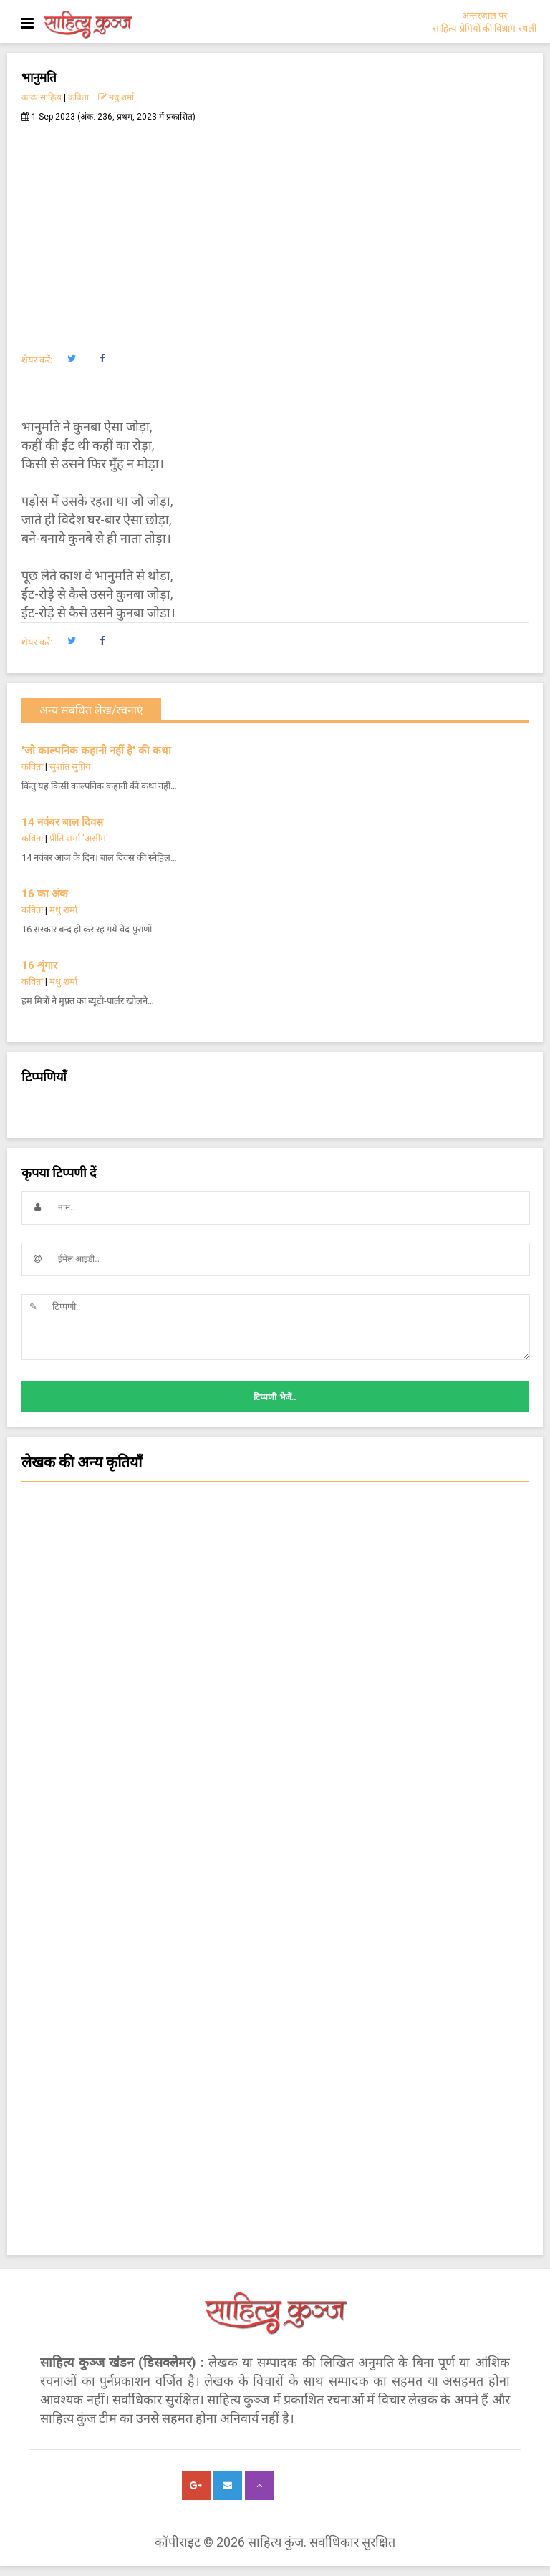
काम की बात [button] (275, 1797)
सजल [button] (275, 1567)
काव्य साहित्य (41, 97)
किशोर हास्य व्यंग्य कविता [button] (275, 1911)
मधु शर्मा (116, 97)
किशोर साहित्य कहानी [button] (275, 1940)
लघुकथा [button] (275, 1711)
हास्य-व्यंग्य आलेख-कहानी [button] (275, 1625)
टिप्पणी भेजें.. (275, 1397)
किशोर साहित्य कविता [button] (275, 1768)
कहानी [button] (275, 1682)
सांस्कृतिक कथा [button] (275, 1510)
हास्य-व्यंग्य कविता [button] (275, 1596)
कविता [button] (275, 1539)
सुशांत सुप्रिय (70, 766)
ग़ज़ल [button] (275, 1854)
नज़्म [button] (275, 1825)
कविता (78, 97)
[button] (71, 359)
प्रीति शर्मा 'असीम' (78, 838)
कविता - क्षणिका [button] (275, 1739)
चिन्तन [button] (275, 1653)
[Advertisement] (275, 230)
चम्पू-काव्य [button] (275, 1882)
